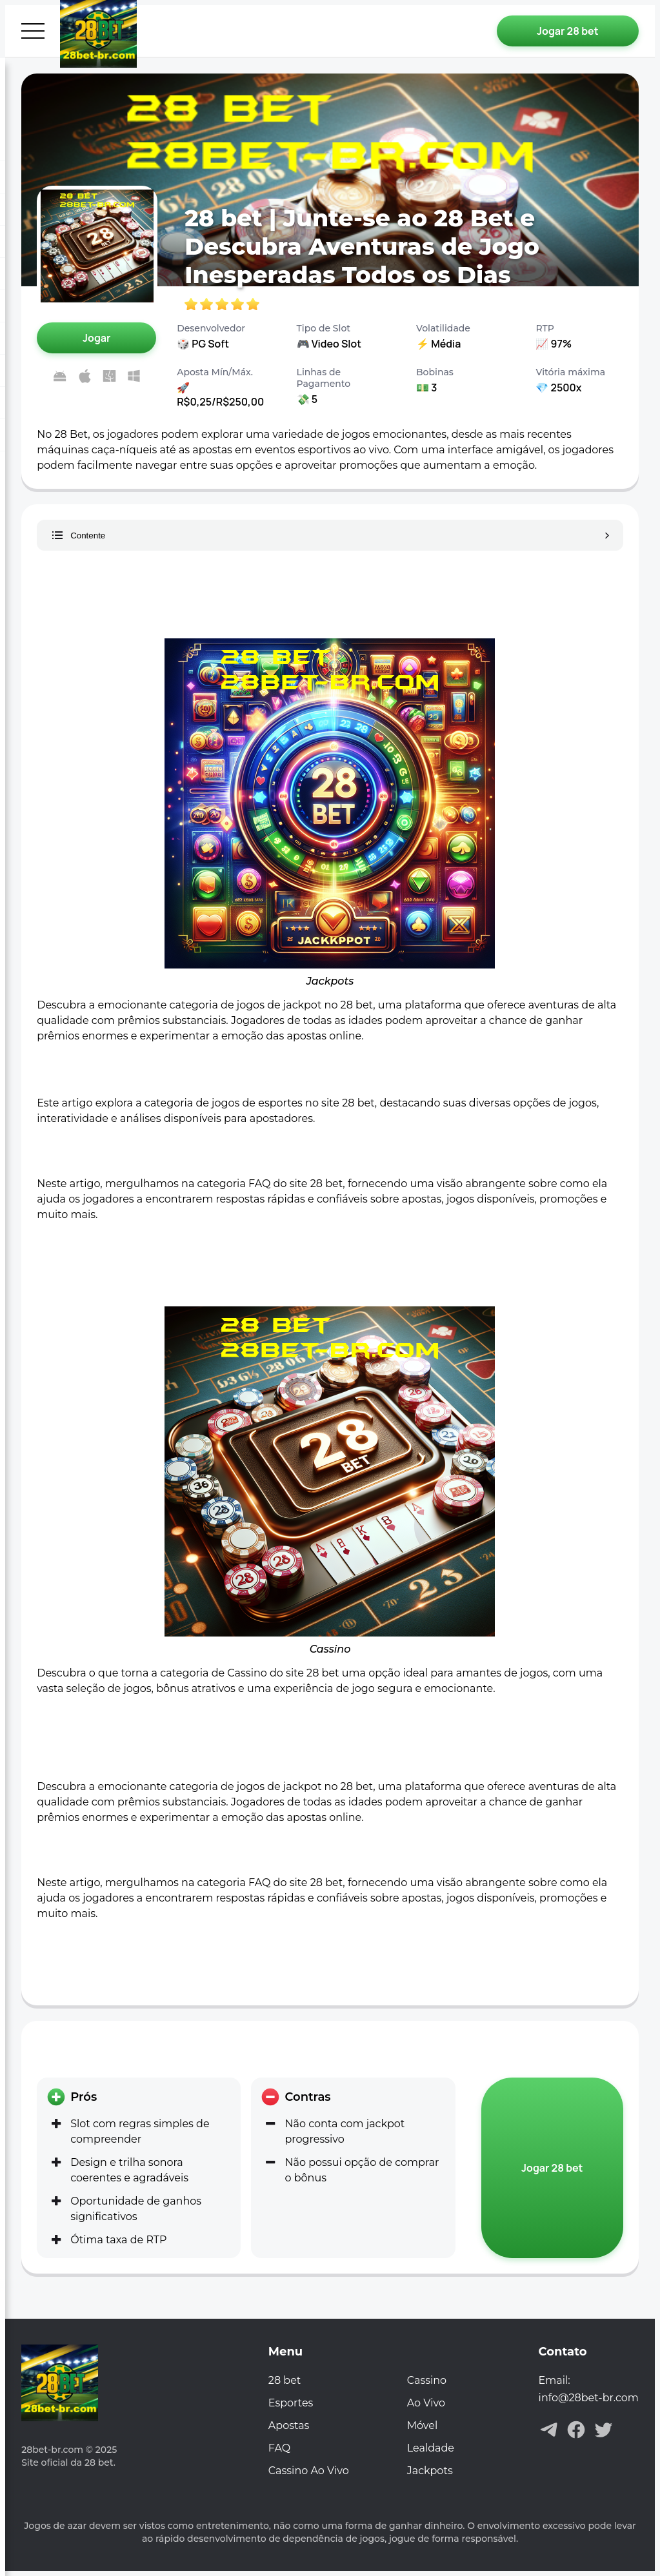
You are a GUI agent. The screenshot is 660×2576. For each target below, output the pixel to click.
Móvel (422, 2425)
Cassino (426, 2380)
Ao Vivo (426, 2403)
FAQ (279, 2448)
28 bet (284, 2380)
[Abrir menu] (33, 31)
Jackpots (430, 2470)
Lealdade (430, 2448)
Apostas (289, 2425)
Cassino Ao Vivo (308, 2470)
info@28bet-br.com (589, 2398)
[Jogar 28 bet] (568, 30)
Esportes (291, 2403)
